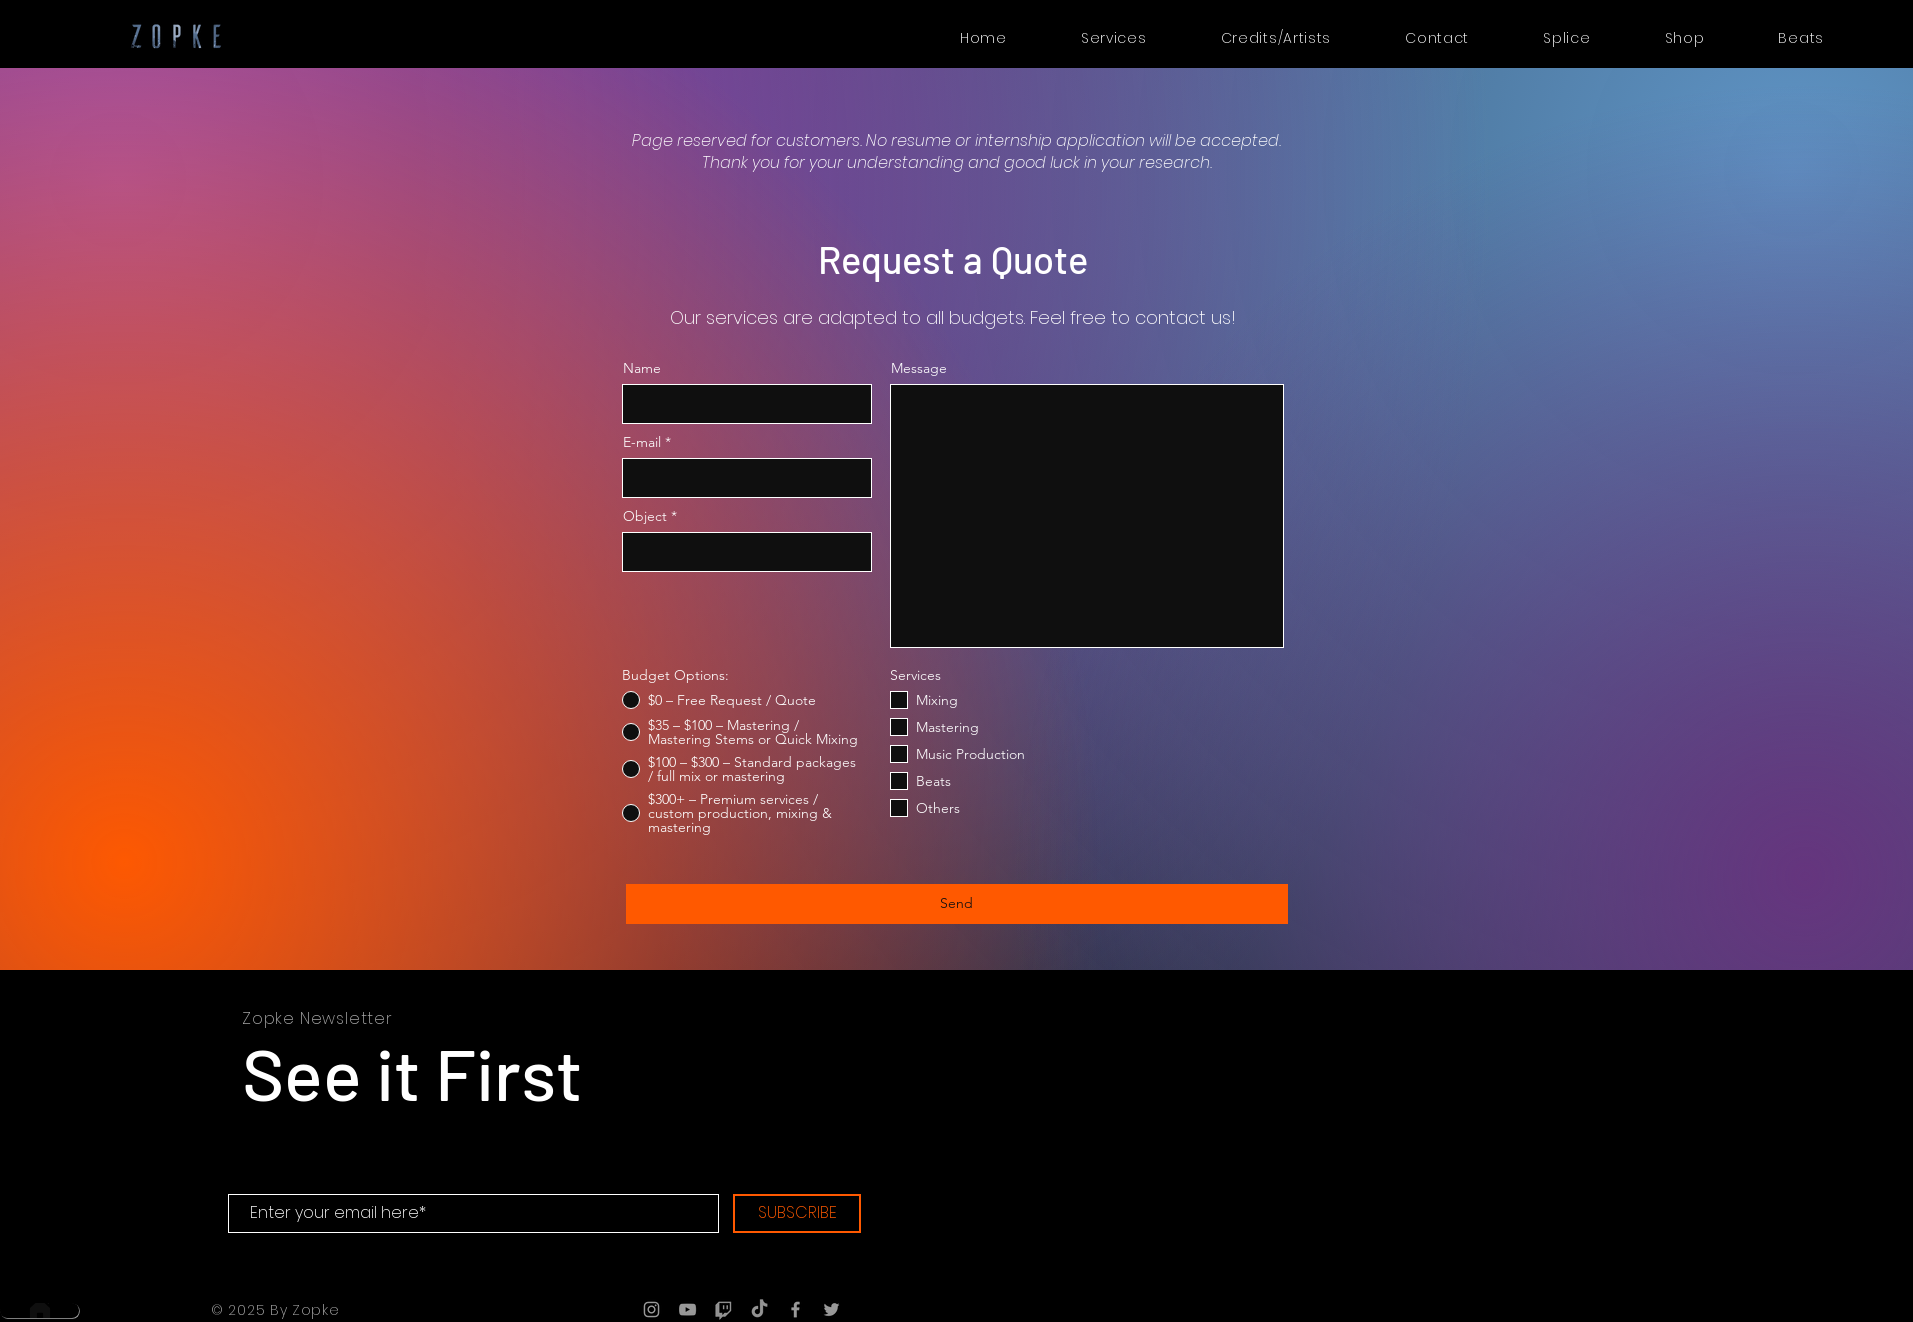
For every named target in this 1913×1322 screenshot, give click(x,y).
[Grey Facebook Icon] (795, 1309)
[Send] (957, 904)
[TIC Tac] (759, 1309)
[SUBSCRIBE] (797, 1213)
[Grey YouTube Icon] (687, 1309)
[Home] (39, 1310)
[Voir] (1809, 1059)
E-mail (642, 442)
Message (919, 368)
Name (642, 368)
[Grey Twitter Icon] (831, 1309)
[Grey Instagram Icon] (651, 1309)
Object (645, 516)
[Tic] (723, 1309)
